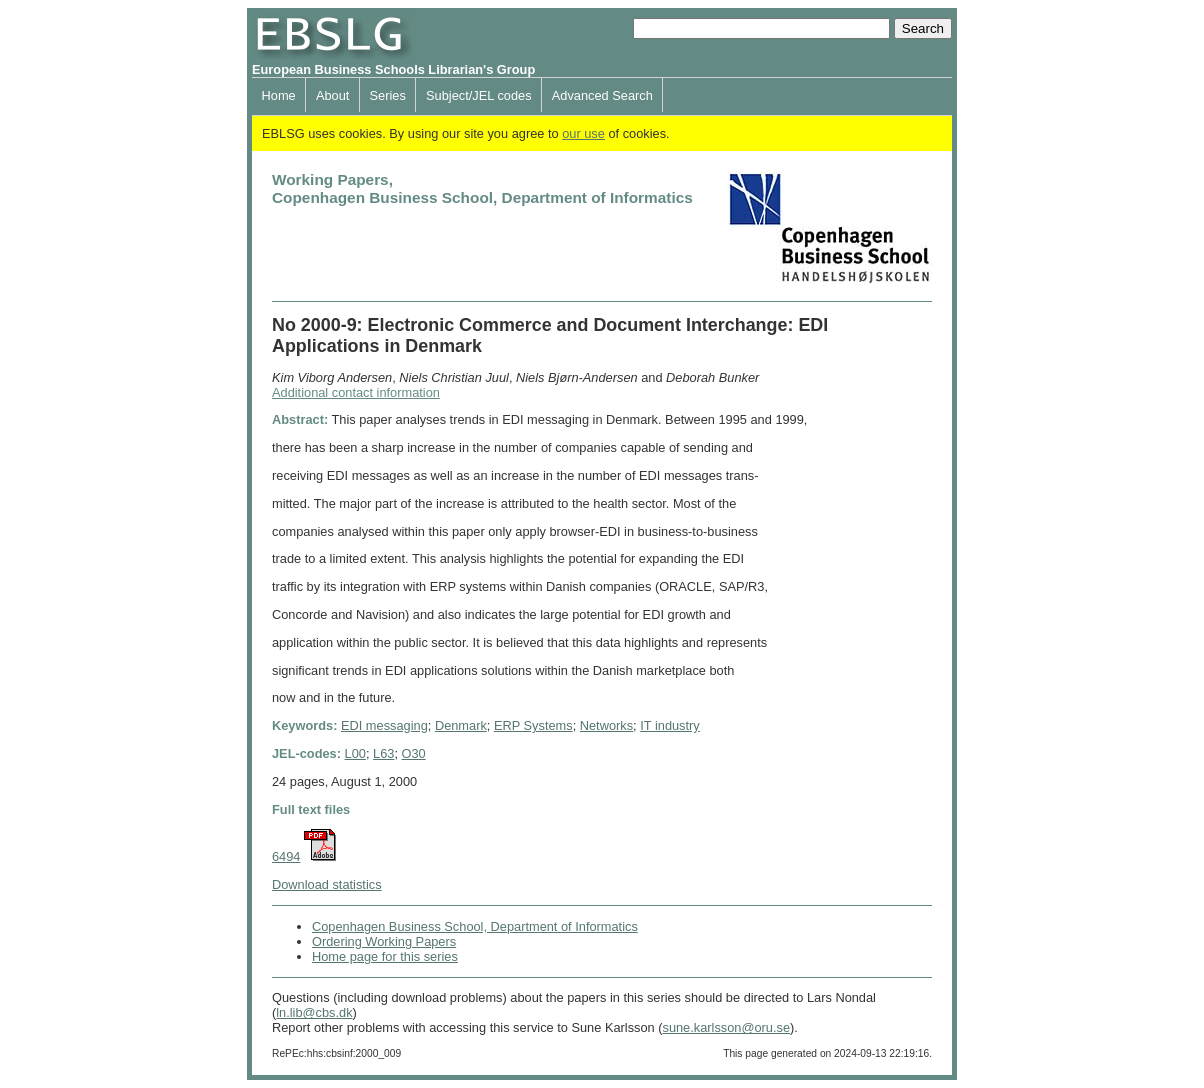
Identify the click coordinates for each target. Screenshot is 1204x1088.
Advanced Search (602, 95)
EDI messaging (384, 725)
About (332, 95)
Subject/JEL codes (479, 95)
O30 (414, 753)
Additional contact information (356, 392)
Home (279, 95)
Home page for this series (385, 956)
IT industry (670, 725)
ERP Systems (533, 725)
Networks (606, 725)
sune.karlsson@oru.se (726, 1027)
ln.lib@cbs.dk (314, 1012)
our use (583, 133)
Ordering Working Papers (384, 941)
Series (388, 95)
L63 (383, 753)
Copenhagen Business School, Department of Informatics (475, 926)
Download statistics (327, 884)
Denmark (461, 725)
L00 (355, 753)
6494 (286, 856)
